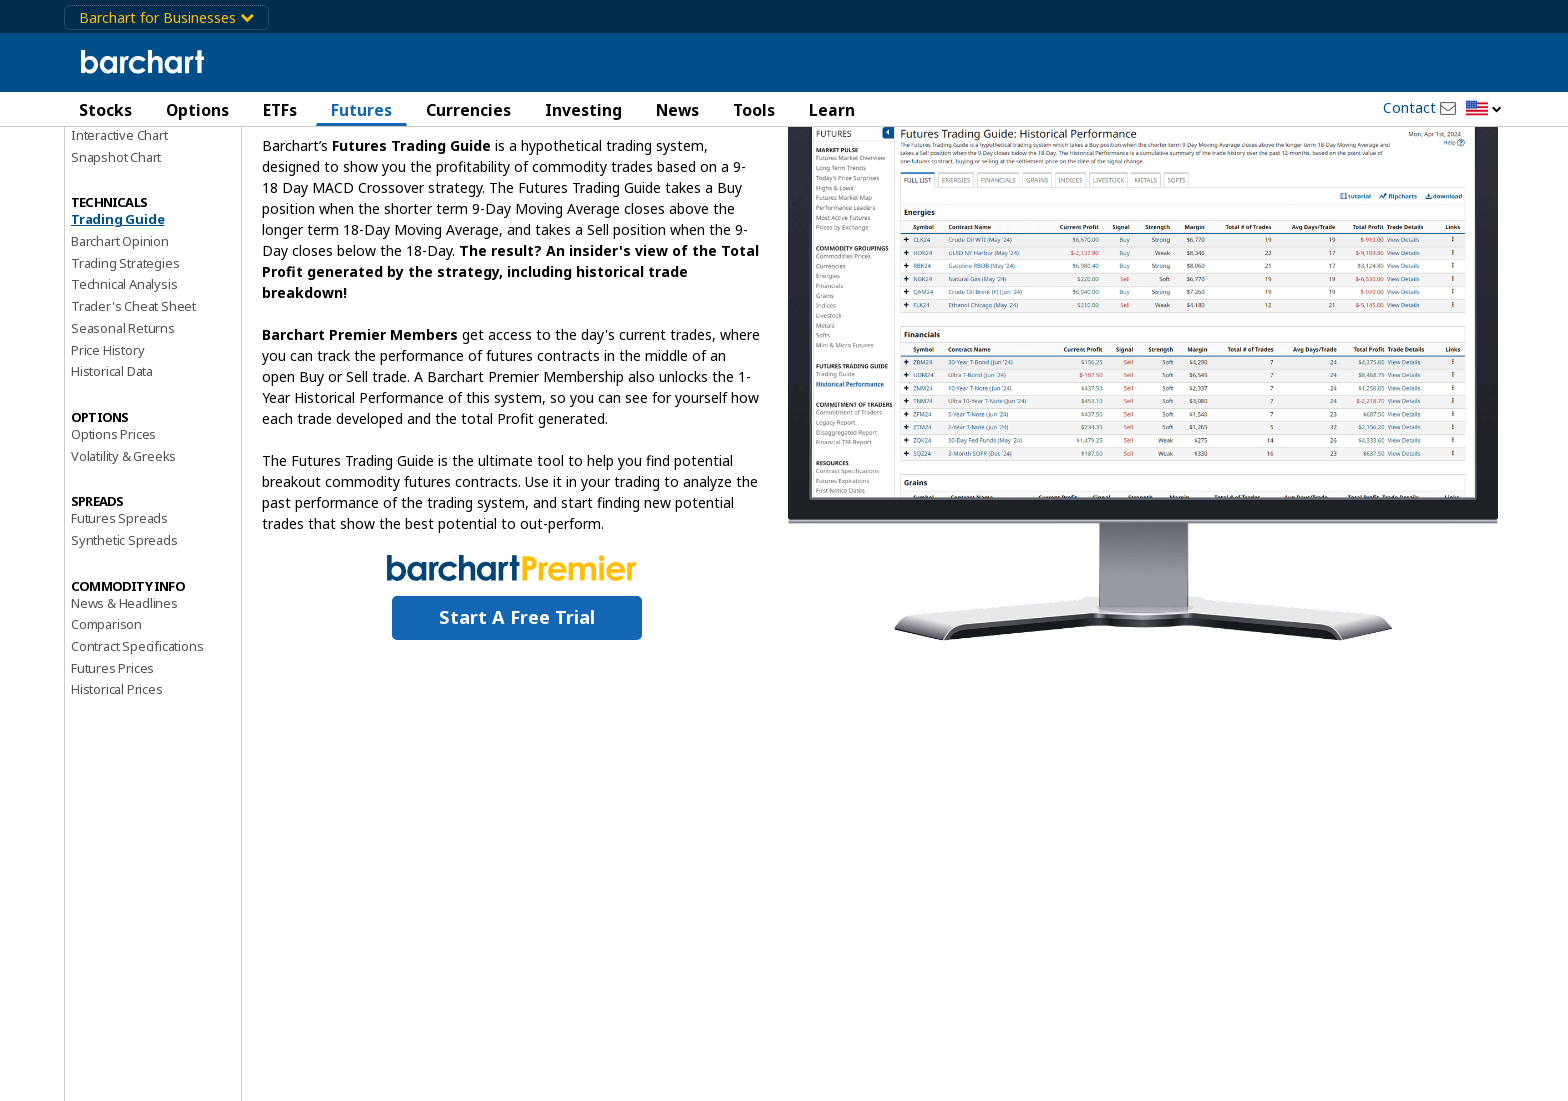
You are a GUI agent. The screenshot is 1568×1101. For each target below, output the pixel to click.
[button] (1484, 109)
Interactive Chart (119, 241)
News (677, 110)
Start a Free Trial (517, 724)
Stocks (105, 110)
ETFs (280, 110)
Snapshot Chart (116, 263)
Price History (107, 456)
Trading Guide (117, 326)
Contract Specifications (137, 752)
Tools (754, 110)
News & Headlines (124, 709)
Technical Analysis (124, 391)
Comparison (106, 731)
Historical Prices (117, 796)
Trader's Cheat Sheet (133, 413)
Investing (583, 110)
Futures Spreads (119, 625)
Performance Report (130, 179)
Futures (361, 110)
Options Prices (113, 540)
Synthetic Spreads (124, 646)
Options (197, 110)
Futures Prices (112, 774)
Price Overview (115, 157)
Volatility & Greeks (123, 562)
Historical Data (112, 478)
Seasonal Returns (123, 434)
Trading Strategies (125, 369)
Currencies (468, 110)
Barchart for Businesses (166, 17)
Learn (832, 110)
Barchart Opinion (120, 347)
